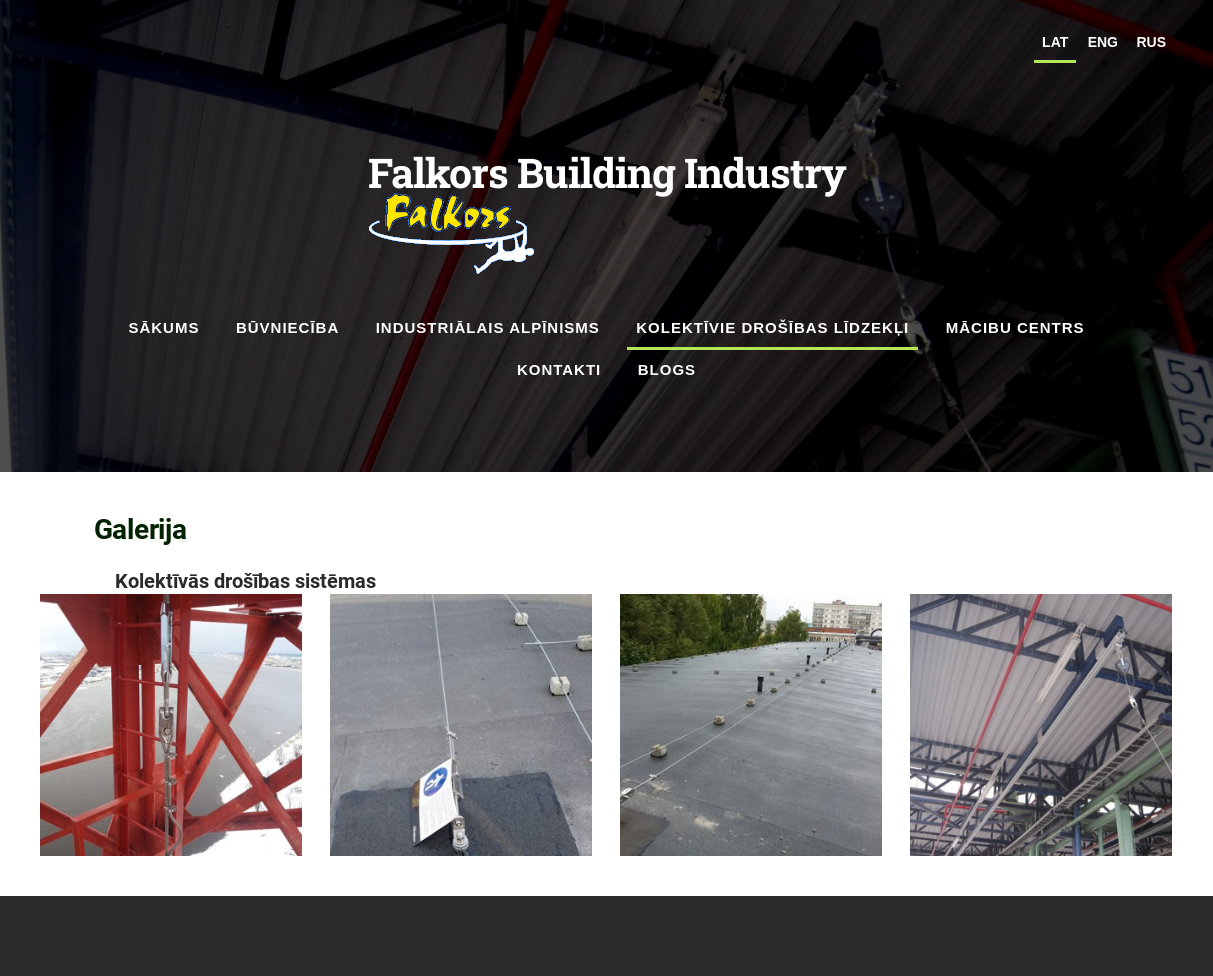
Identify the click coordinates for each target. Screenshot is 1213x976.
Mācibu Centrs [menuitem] (1015, 327)
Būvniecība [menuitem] (287, 327)
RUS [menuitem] (1151, 42)
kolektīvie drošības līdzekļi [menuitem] (772, 327)
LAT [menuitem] (1055, 42)
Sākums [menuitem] (163, 327)
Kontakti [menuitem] (559, 369)
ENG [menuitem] (1103, 42)
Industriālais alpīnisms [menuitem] (488, 327)
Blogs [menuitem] (667, 369)
